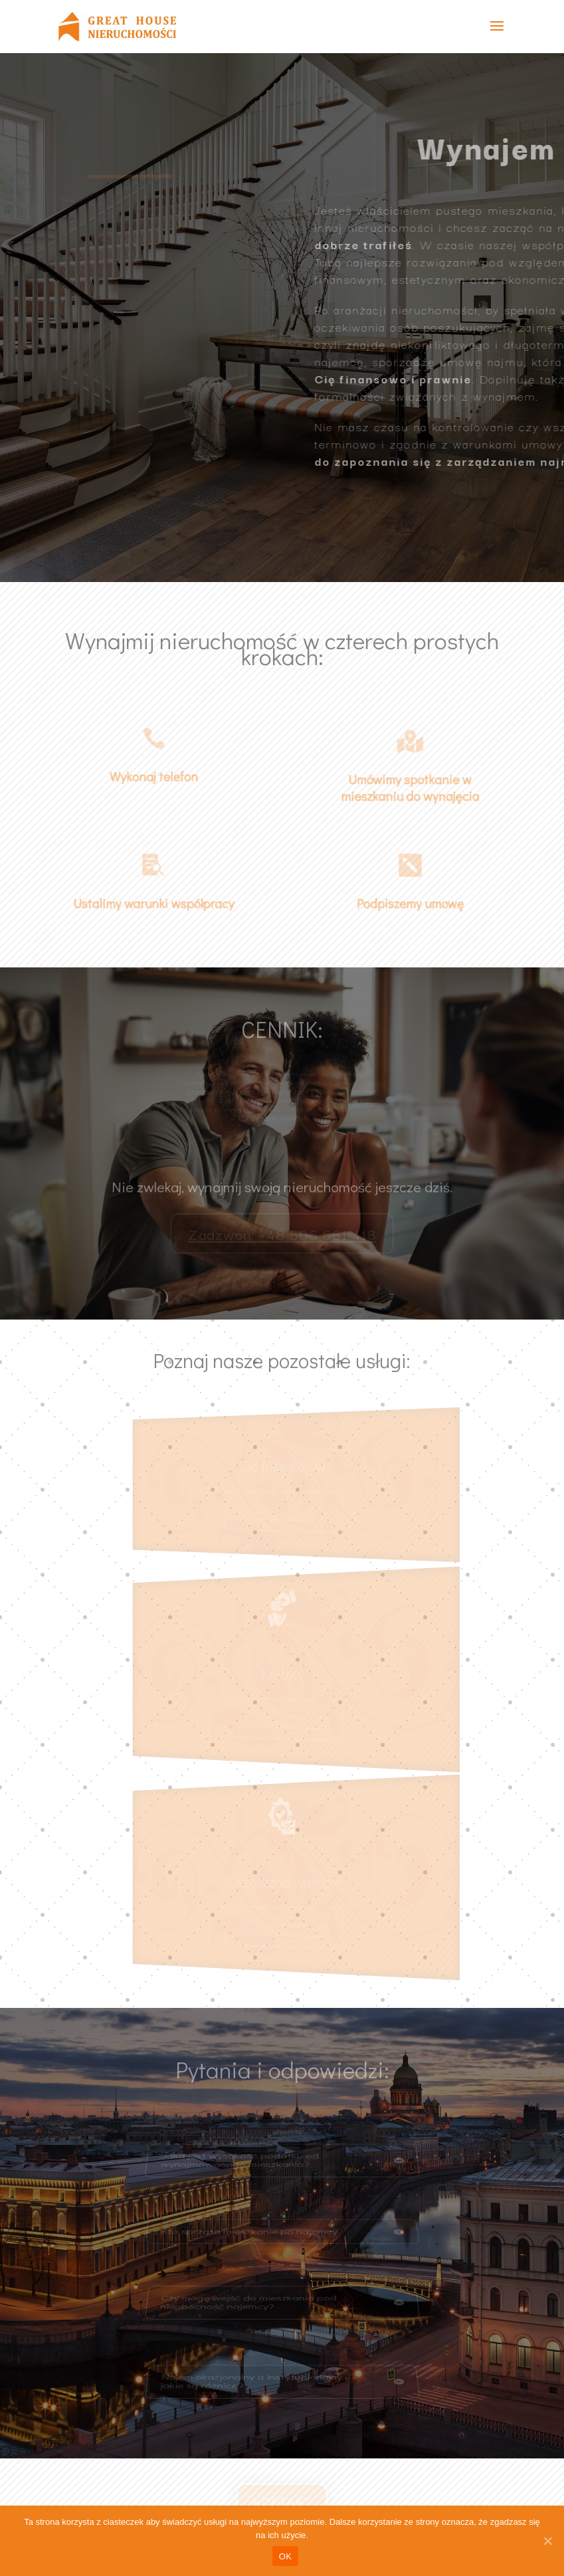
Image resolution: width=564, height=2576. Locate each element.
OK (285, 2556)
